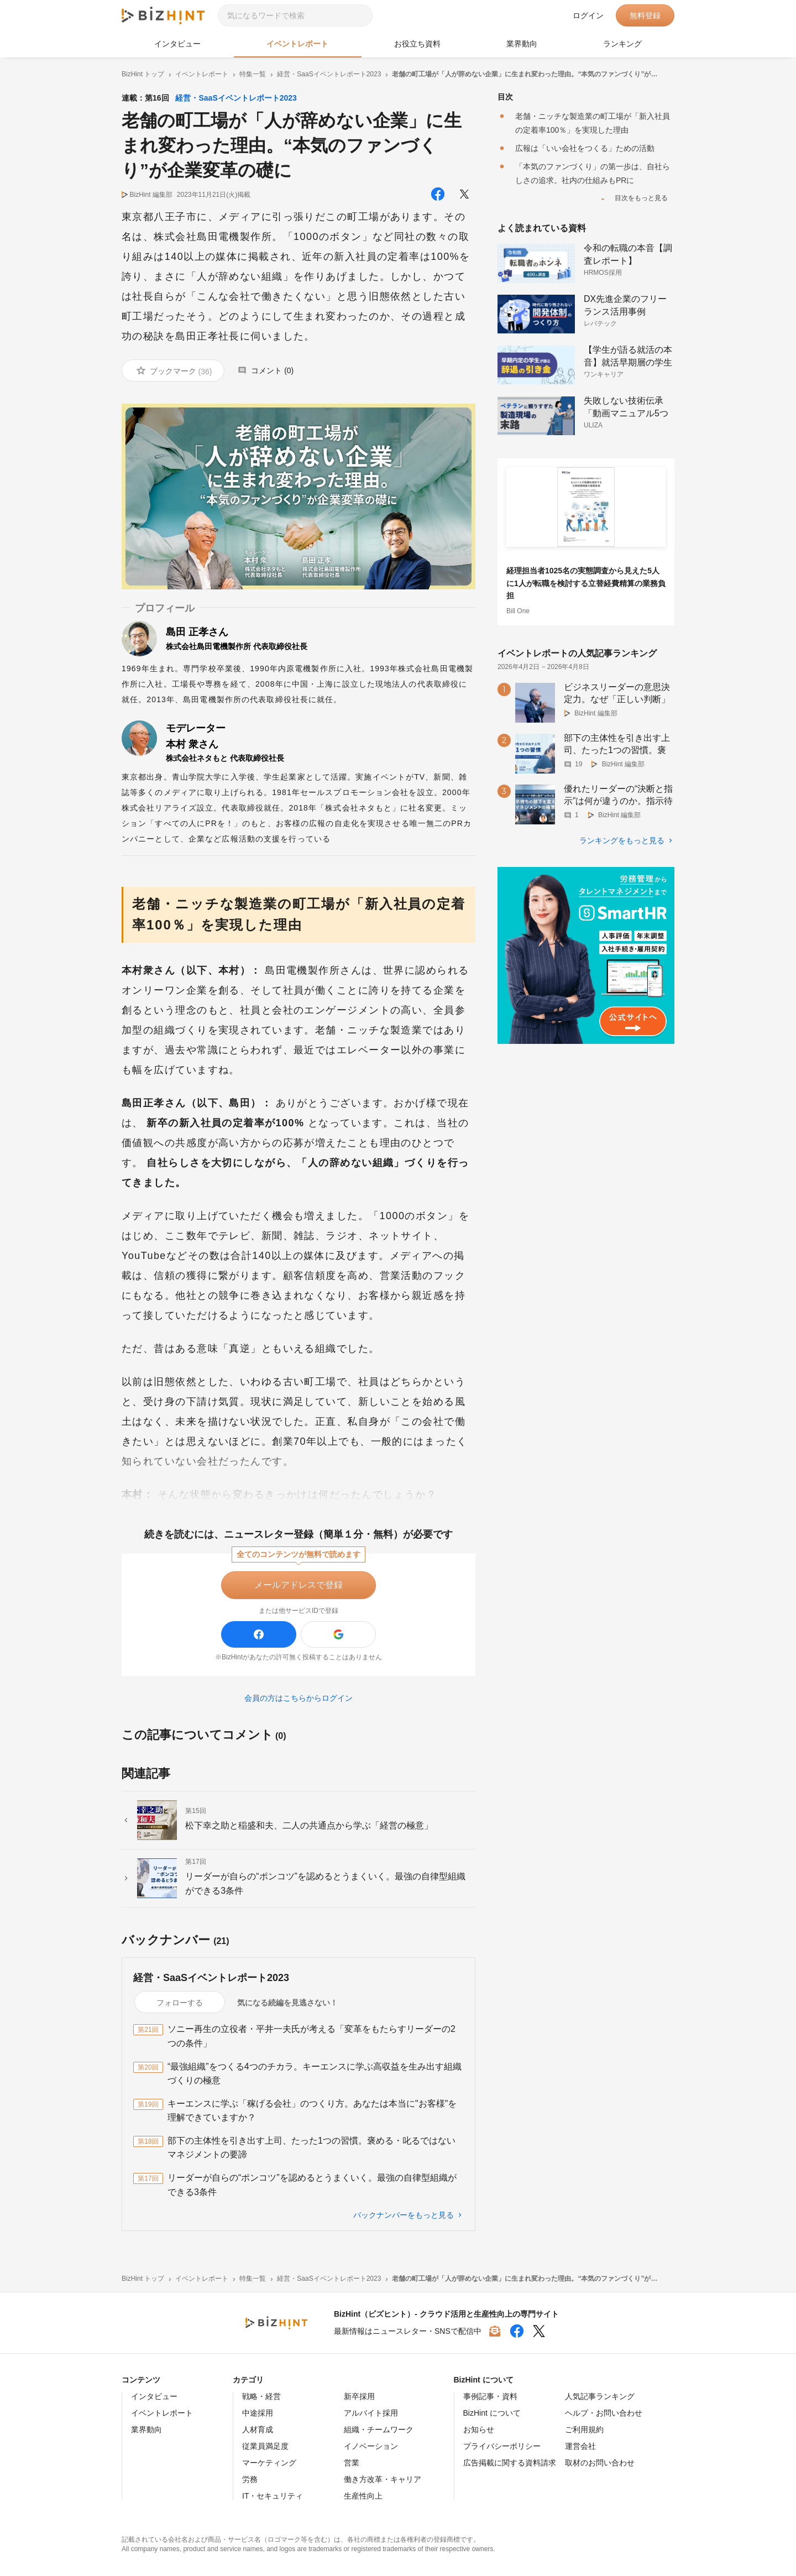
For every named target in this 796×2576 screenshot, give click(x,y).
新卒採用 (359, 2396)
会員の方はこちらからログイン (298, 1698)
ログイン (588, 15)
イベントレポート (297, 43)
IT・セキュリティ (272, 2495)
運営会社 (580, 2446)
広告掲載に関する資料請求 (509, 2462)
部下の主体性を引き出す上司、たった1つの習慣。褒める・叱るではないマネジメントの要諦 (311, 2148)
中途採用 (257, 2412)
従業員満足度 (265, 2446)
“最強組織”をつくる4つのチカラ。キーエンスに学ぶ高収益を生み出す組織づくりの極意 (314, 2074)
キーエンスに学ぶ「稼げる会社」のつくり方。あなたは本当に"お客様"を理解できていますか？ (312, 2111)
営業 (351, 2462)
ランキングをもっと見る (621, 840)
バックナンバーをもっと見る (403, 2215)
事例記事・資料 (490, 2396)
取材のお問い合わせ (600, 2462)
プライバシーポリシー (502, 2446)
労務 (250, 2479)
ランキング (622, 43)
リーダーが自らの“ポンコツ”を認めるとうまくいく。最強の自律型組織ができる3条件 (312, 2185)
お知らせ (478, 2429)
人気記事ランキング (600, 2396)
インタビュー (177, 43)
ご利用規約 (584, 2429)
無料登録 (645, 15)
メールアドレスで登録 (298, 1585)
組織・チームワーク (378, 2429)
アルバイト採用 (371, 2412)
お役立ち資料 (417, 43)
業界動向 (521, 43)
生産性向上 (363, 2495)
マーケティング (269, 2462)
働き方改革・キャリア (382, 2479)
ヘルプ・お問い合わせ (603, 2412)
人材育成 (257, 2429)
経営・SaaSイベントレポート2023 (235, 97)
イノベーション (371, 2446)
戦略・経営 (261, 2396)
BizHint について (492, 2412)
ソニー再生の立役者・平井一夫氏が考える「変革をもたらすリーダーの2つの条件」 (311, 2036)
